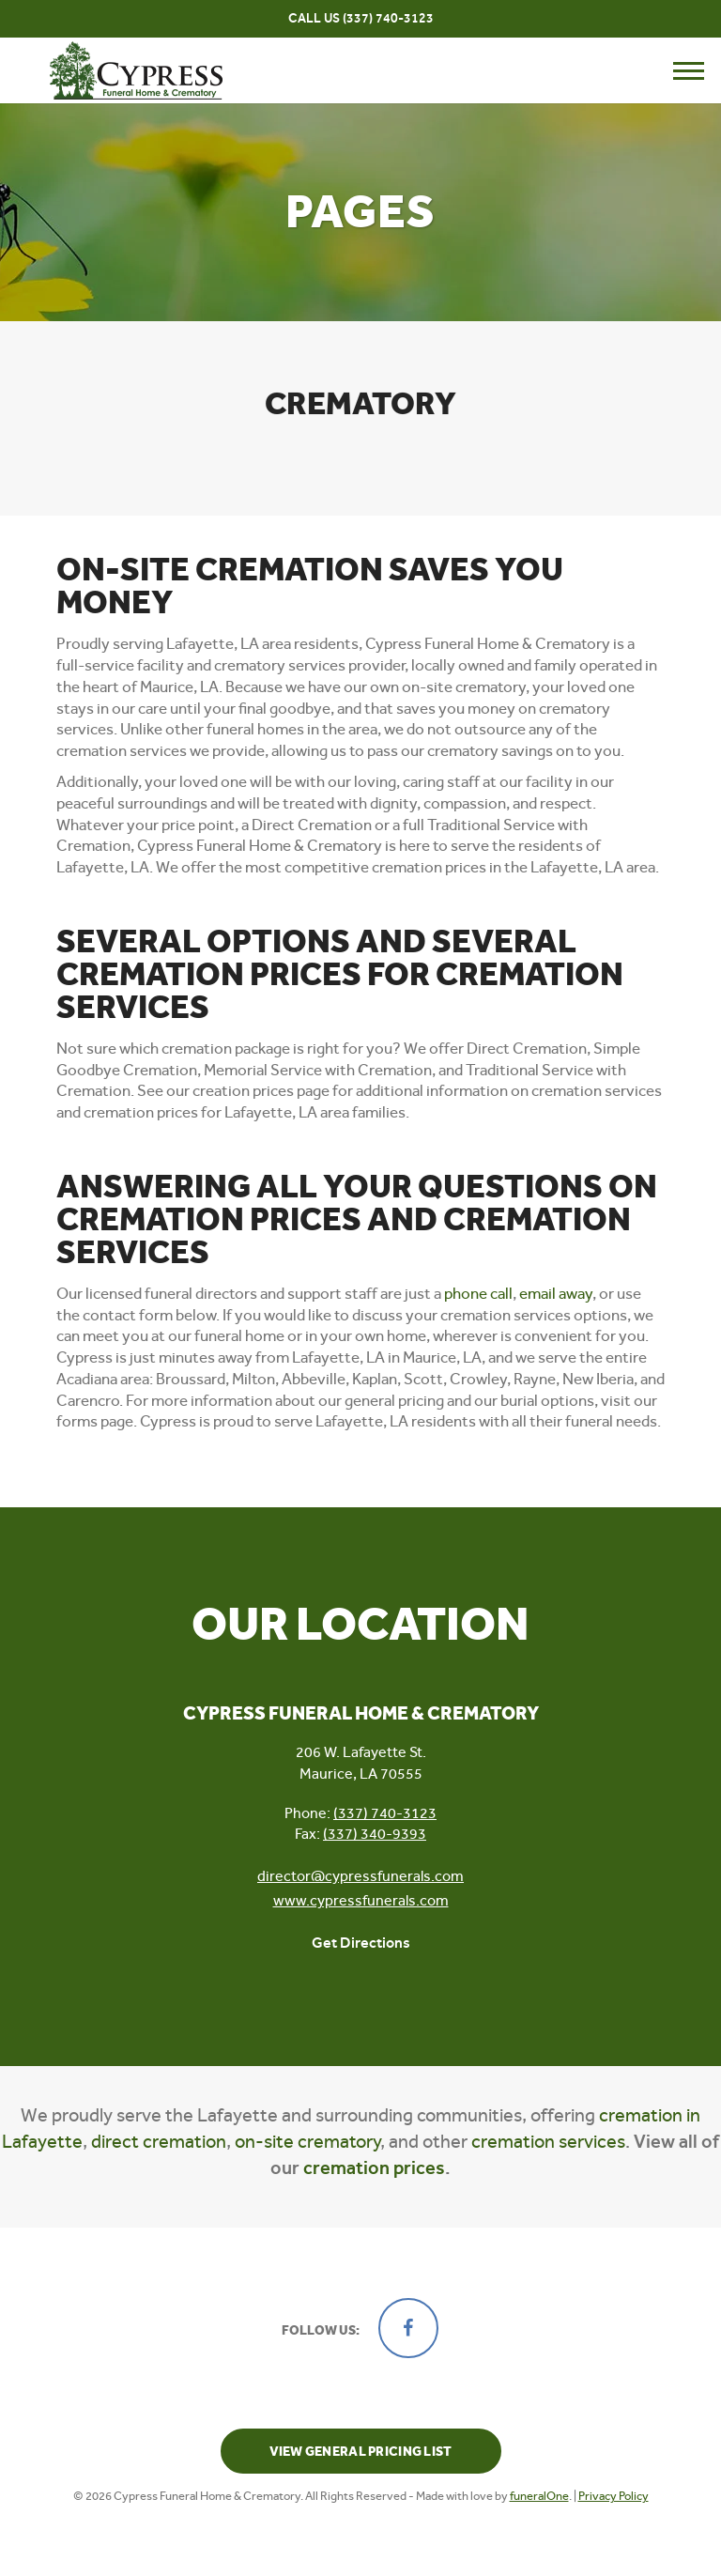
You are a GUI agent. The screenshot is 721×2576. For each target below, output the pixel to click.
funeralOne (539, 2496)
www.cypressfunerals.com (361, 1900)
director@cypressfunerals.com (360, 1876)
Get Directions (361, 1942)
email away (555, 1293)
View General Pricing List (361, 2452)
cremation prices (374, 2167)
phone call (478, 1293)
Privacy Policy (613, 2496)
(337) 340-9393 (374, 1834)
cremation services (548, 2141)
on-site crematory (307, 2141)
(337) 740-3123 (388, 18)
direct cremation (158, 2141)
